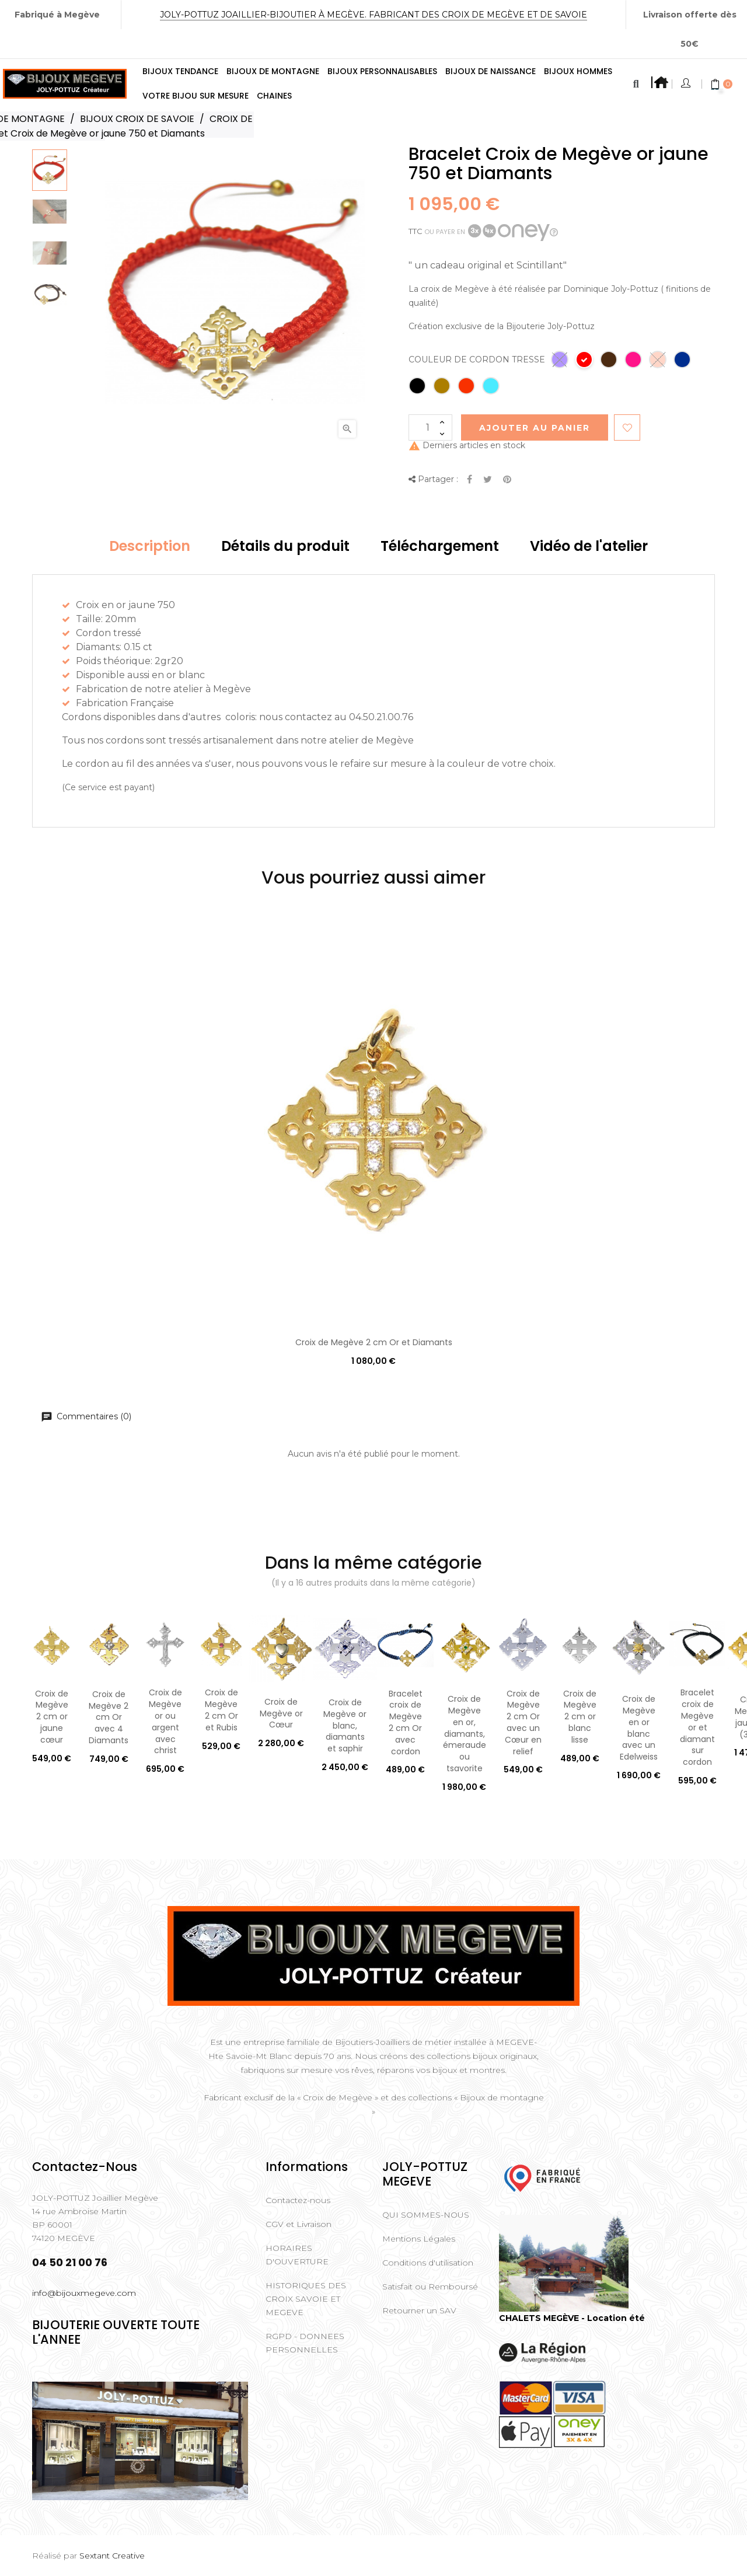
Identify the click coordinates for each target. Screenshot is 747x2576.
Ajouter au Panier (534, 428)
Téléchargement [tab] (440, 546)
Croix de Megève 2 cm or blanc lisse (579, 1717)
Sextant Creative (112, 2555)
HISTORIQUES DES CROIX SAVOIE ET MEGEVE (306, 2298)
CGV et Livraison (298, 2224)
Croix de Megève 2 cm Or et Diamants (373, 1342)
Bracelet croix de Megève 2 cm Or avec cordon (406, 1722)
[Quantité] (430, 427)
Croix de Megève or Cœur (281, 1713)
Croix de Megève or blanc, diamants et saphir (344, 1725)
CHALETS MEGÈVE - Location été (572, 2318)
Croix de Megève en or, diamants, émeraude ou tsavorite (464, 1733)
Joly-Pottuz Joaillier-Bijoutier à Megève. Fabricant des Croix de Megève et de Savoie (373, 14)
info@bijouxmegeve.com (84, 2293)
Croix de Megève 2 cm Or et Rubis (221, 1710)
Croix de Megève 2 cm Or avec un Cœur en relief (523, 1722)
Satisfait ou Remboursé (430, 2286)
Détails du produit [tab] (285, 546)
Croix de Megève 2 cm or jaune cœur (51, 1717)
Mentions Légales (418, 2238)
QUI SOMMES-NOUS (425, 2215)
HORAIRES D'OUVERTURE (297, 2255)
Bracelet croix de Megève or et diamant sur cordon (697, 1727)
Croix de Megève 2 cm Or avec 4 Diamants (108, 1717)
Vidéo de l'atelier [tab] (589, 546)
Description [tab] (149, 546)
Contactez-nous (298, 2200)
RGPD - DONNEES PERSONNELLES (305, 2343)
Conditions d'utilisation (427, 2262)
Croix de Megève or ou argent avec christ (165, 1721)
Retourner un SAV (419, 2310)
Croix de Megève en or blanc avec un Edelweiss (639, 1727)
